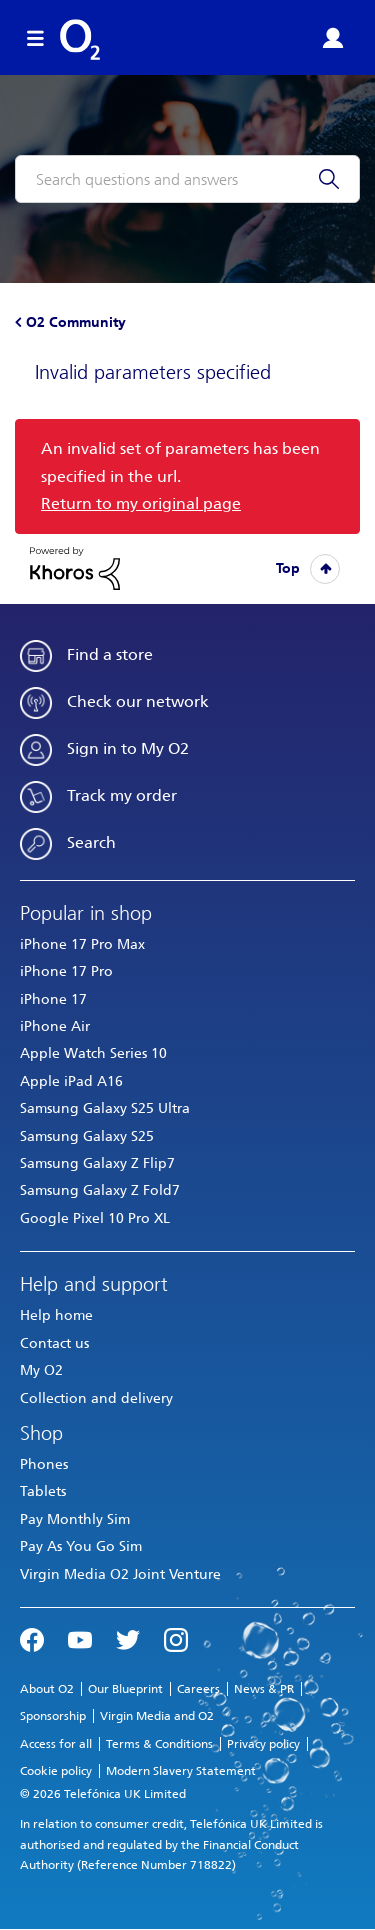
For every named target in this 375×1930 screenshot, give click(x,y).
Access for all (56, 1744)
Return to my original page (141, 503)
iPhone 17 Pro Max (82, 944)
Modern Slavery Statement (181, 1771)
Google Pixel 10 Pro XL (95, 1218)
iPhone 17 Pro (66, 971)
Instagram (176, 1638)
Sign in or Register (333, 38)
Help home (56, 1315)
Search (91, 842)
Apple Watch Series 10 (93, 1053)
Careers (198, 1689)
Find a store (110, 654)
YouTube (80, 1638)
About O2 (47, 1689)
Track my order (122, 795)
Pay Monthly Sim (75, 1519)
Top (288, 568)
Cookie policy (56, 1771)
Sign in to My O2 (128, 748)
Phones (44, 1464)
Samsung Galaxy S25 (87, 1136)
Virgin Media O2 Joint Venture (120, 1574)
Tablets (43, 1491)
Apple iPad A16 (71, 1081)
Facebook (32, 1638)
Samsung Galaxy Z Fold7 (100, 1190)
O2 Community (76, 322)
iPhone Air (55, 1026)
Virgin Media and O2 (157, 1716)
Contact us (54, 1343)
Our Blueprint (125, 1689)
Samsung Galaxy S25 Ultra (105, 1108)
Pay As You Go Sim (81, 1546)
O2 (80, 40)
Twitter (128, 1638)
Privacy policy (263, 1744)
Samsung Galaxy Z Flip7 (97, 1163)
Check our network (138, 701)
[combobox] (187, 179)
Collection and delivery (96, 1398)
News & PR (264, 1689)
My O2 (41, 1370)
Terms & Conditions (159, 1744)
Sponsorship (53, 1716)
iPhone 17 (53, 999)
